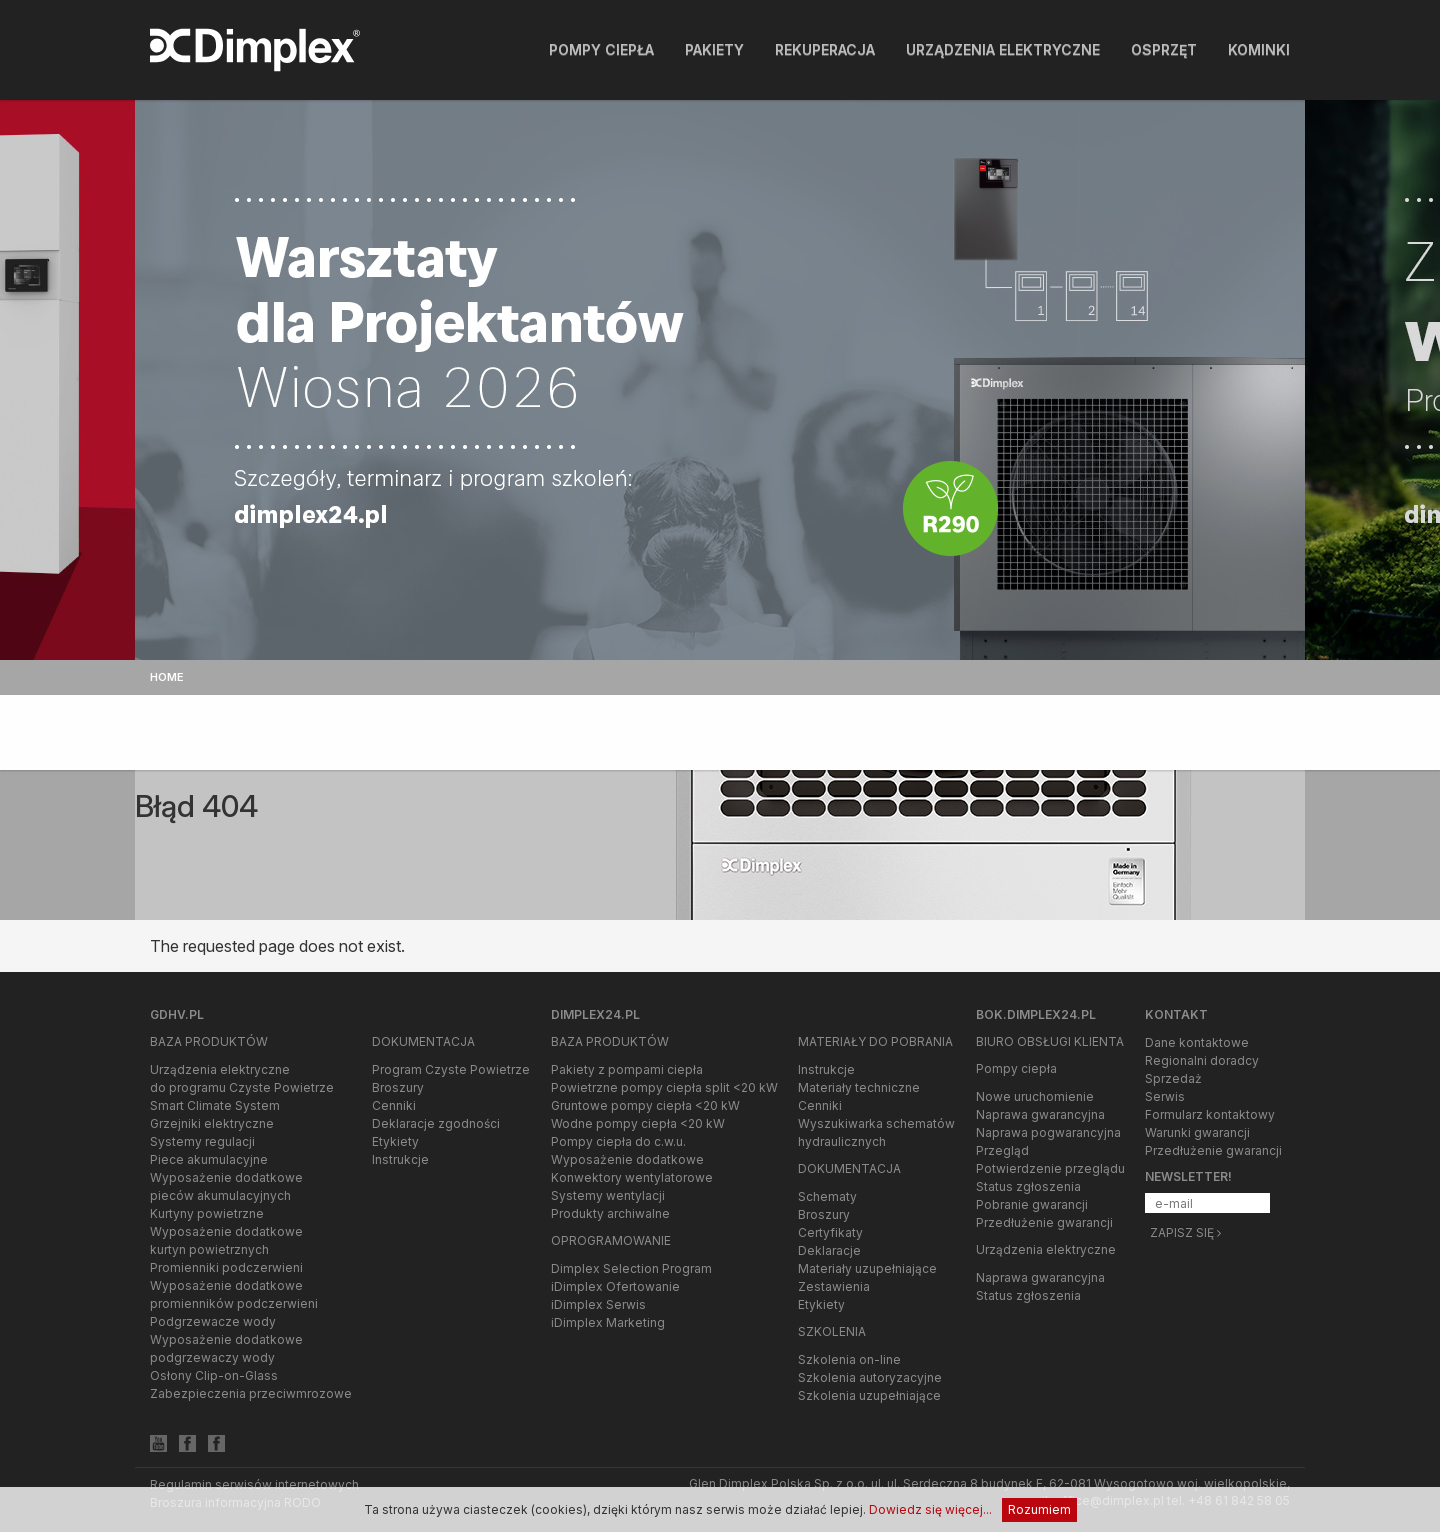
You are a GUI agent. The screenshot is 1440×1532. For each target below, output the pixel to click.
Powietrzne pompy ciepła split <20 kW (664, 1087)
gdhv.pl (177, 1014)
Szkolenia (832, 1331)
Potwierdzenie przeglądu (1050, 1168)
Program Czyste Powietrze (451, 1069)
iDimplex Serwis (598, 1304)
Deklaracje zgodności (436, 1123)
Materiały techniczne (859, 1087)
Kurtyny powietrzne (207, 1213)
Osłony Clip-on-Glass (214, 1375)
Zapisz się (1185, 1232)
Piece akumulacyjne (209, 1159)
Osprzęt (1164, 49)
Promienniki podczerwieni (226, 1267)
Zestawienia (834, 1286)
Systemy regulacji (202, 1141)
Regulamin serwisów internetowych (254, 1484)
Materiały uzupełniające (867, 1268)
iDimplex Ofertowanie (615, 1286)
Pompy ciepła (601, 49)
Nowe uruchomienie (1035, 1096)
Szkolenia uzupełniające (869, 1395)
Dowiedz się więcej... (930, 1509)
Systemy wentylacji (608, 1195)
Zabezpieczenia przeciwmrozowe (251, 1393)
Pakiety (714, 49)
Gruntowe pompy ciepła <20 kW (645, 1105)
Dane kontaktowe (1197, 1042)
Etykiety (395, 1141)
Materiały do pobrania (875, 1041)
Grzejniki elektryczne (212, 1123)
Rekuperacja (825, 49)
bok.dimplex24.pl (1036, 1014)
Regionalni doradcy (1202, 1060)
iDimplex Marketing (608, 1322)
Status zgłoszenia (1028, 1186)
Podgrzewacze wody (213, 1321)
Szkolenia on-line (849, 1359)
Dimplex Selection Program (631, 1268)
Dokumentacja (423, 1041)
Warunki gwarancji (1197, 1132)
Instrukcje (400, 1159)
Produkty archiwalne (610, 1213)
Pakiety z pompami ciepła (627, 1069)
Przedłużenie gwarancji (1044, 1222)
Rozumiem (1039, 1509)
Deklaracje (829, 1250)
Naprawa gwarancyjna (1040, 1114)
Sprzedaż (1173, 1078)
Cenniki (394, 1105)
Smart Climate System (215, 1105)
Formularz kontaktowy (1210, 1114)
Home (167, 677)
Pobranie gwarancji (1032, 1204)
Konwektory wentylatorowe (632, 1177)
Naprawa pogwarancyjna (1048, 1132)
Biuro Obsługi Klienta (1050, 1041)
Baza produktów (209, 1041)
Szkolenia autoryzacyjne (870, 1377)
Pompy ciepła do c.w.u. (618, 1141)
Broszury (398, 1087)
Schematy (827, 1196)
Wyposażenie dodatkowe (627, 1159)
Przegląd (1002, 1150)
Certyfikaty (830, 1232)
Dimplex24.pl (595, 1014)
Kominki (1259, 49)
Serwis (1165, 1096)
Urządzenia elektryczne (1003, 49)
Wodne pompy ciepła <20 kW (638, 1123)
